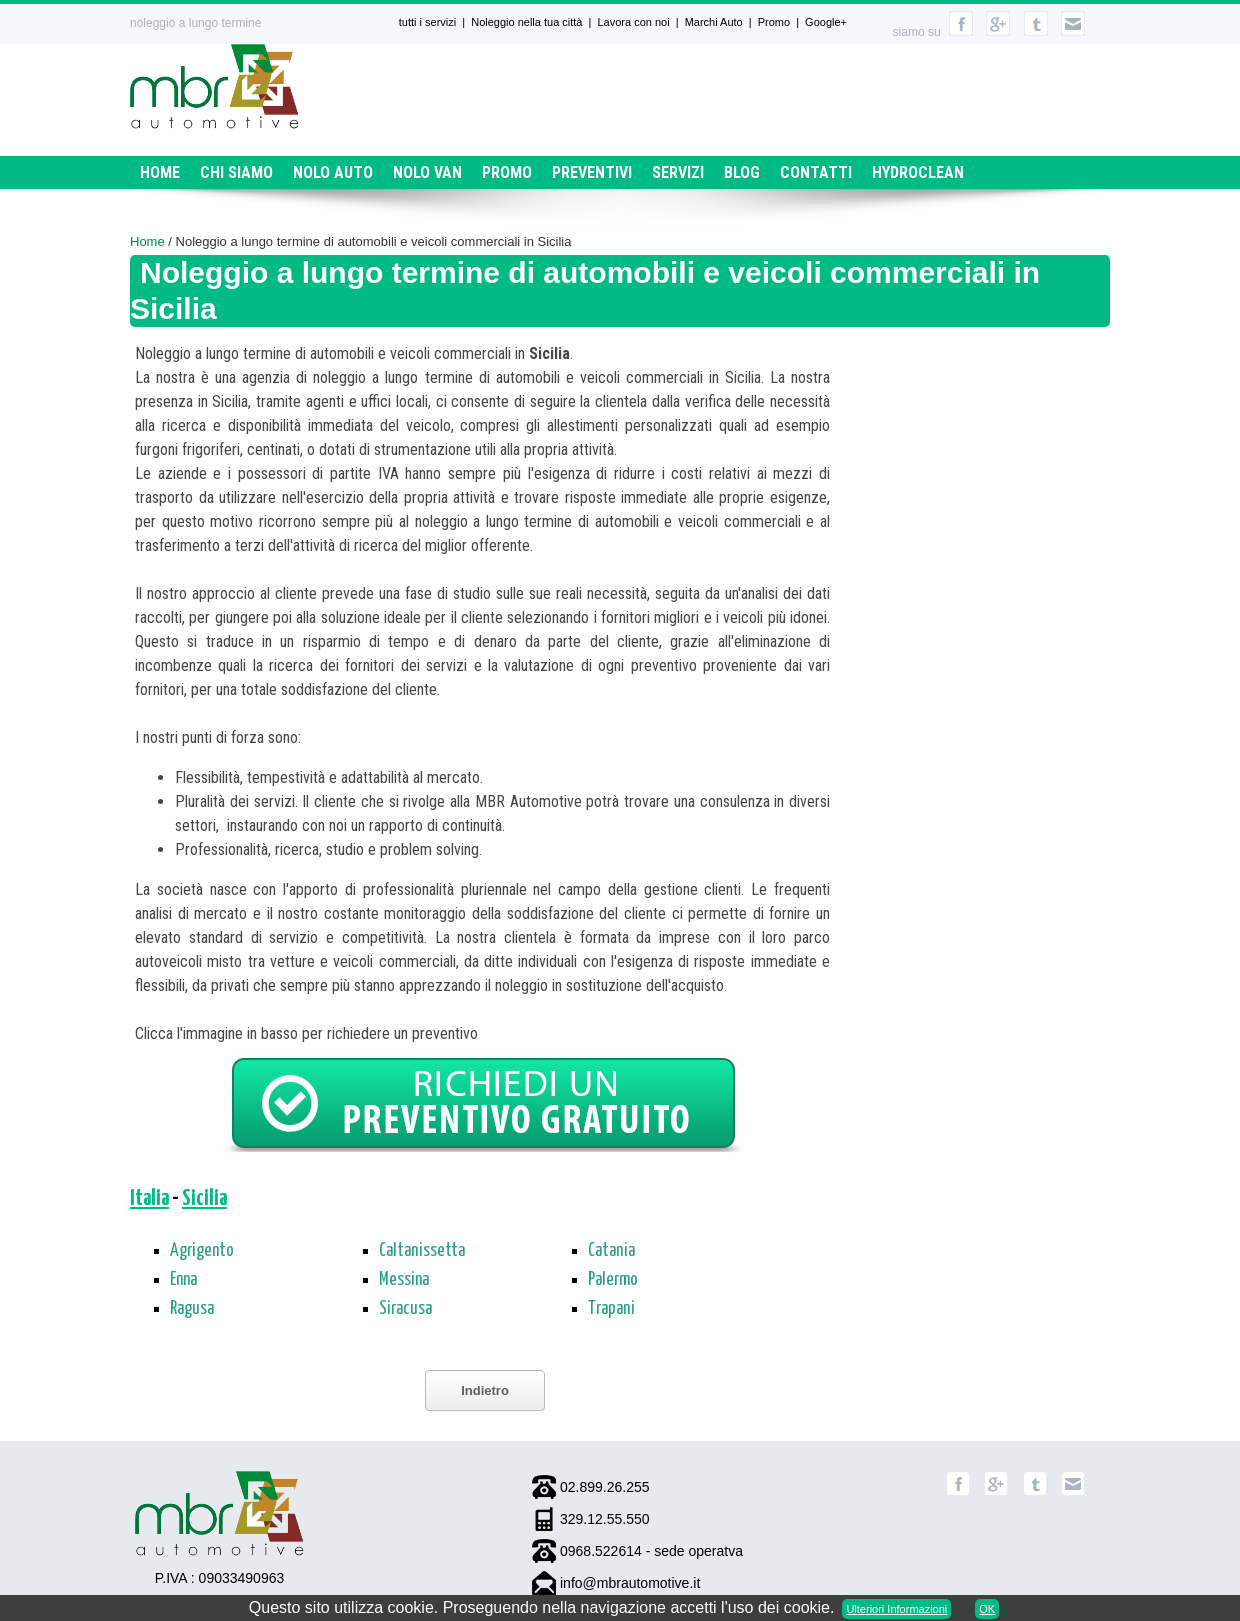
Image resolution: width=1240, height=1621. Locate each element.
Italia (149, 1199)
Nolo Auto (333, 172)
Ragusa (192, 1309)
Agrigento (202, 1251)
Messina (404, 1280)
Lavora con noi (633, 22)
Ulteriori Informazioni (896, 1609)
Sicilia (204, 1199)
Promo (774, 22)
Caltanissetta (422, 1251)
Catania (611, 1251)
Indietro (485, 1390)
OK (987, 1609)
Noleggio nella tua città (526, 22)
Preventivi (592, 172)
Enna (183, 1280)
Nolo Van (427, 172)
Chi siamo (236, 172)
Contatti (816, 172)
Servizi (678, 172)
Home (160, 172)
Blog (742, 172)
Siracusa (405, 1309)
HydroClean (918, 172)
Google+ (826, 22)
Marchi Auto (714, 22)
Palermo (613, 1280)
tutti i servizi (427, 22)
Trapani (611, 1309)
